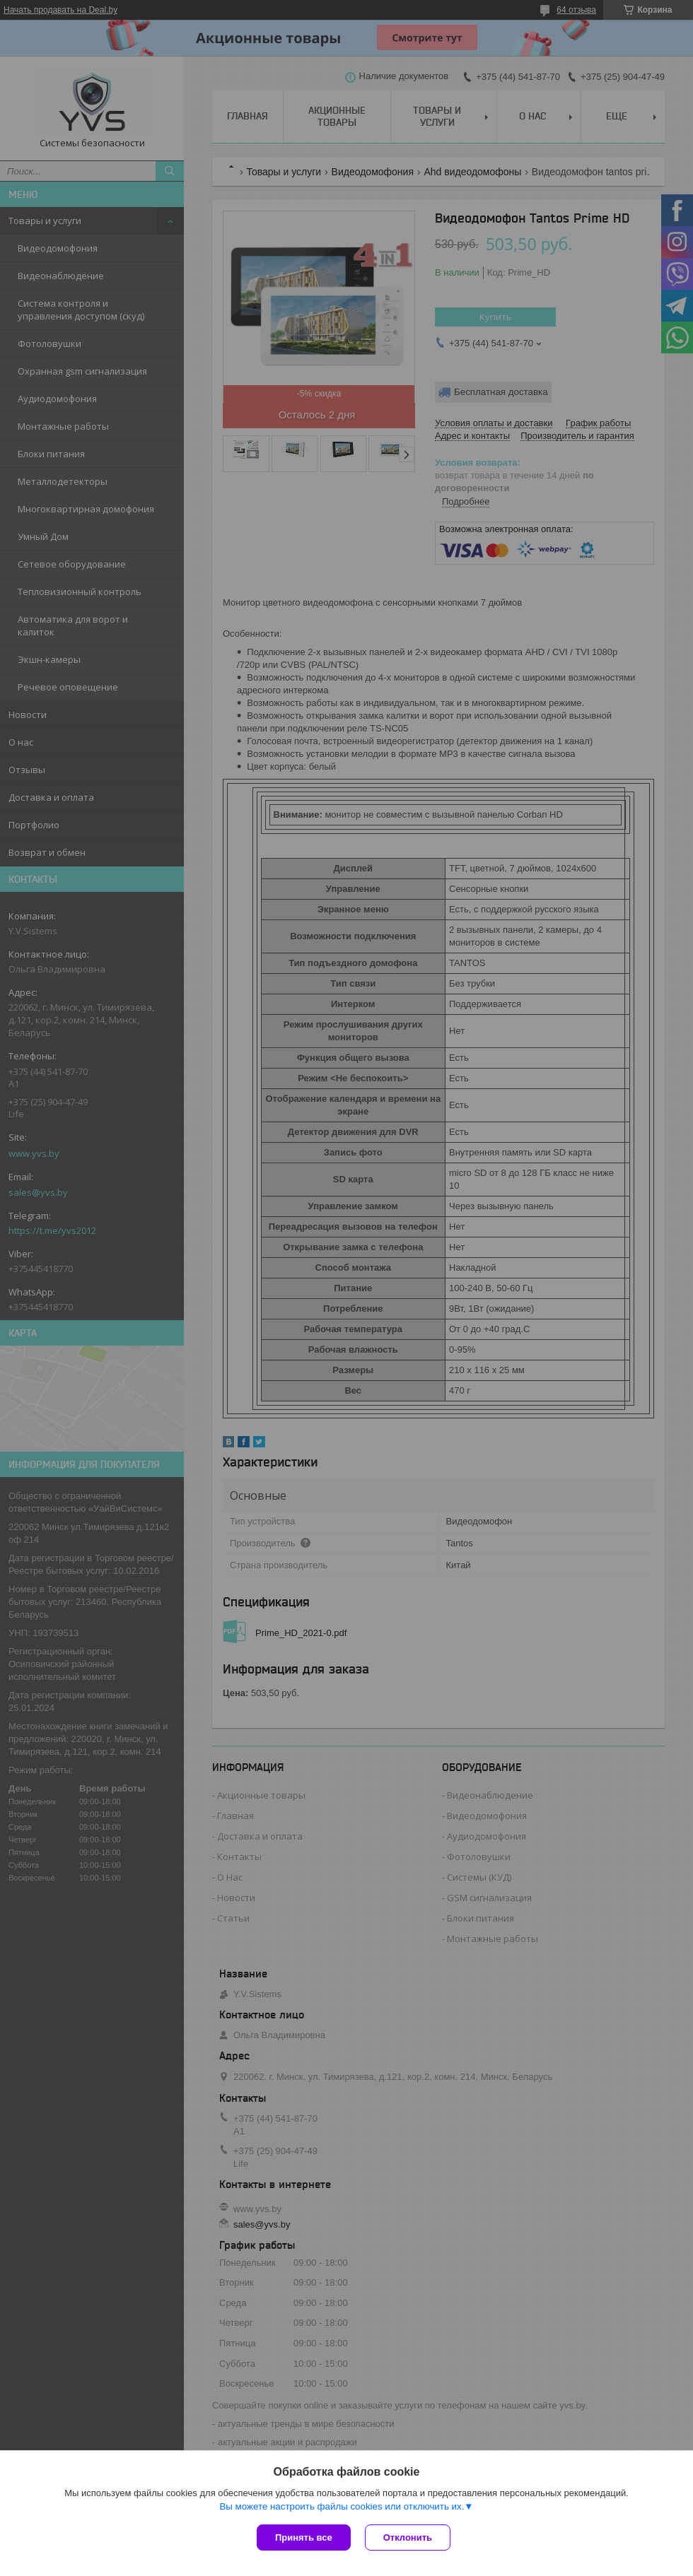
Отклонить (407, 2537)
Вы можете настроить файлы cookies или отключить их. (341, 2506)
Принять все (303, 2537)
